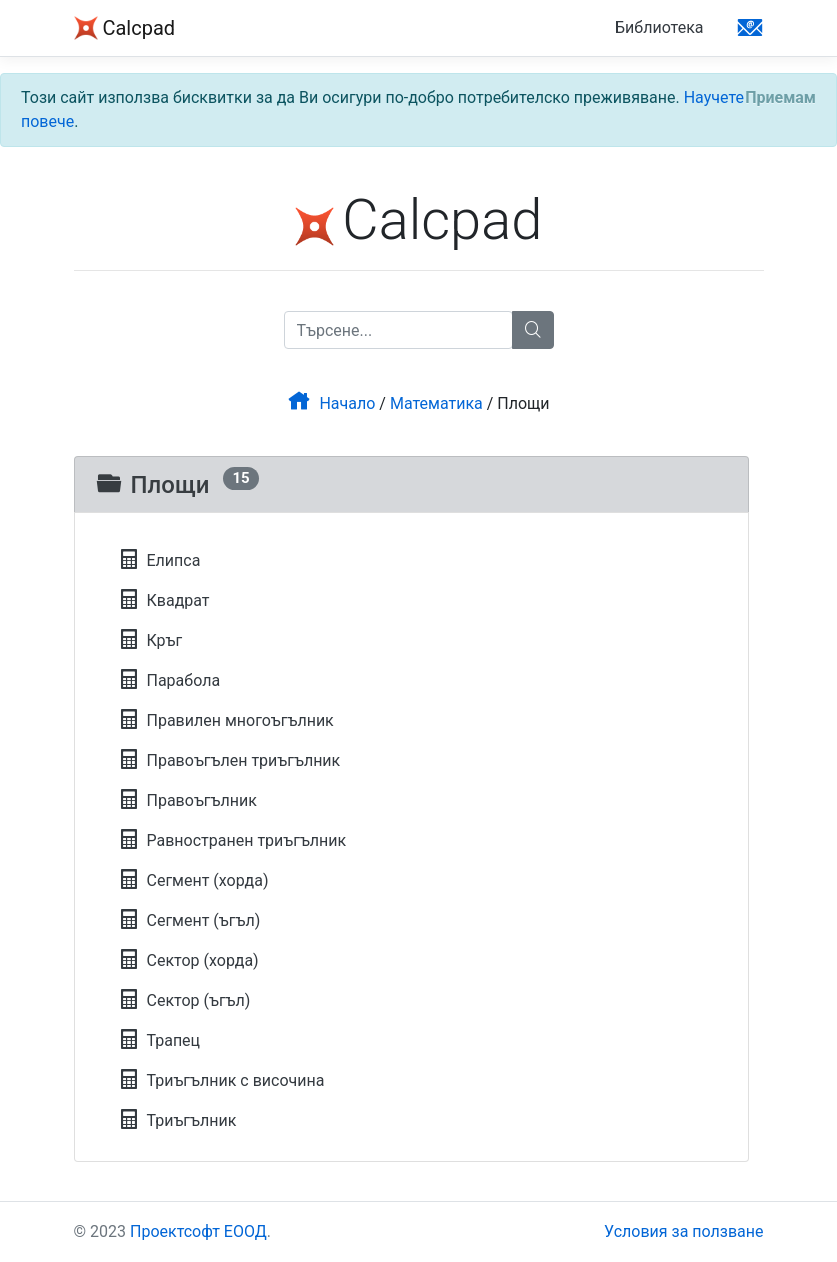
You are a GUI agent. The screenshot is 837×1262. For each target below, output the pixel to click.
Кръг (151, 640)
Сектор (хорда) (189, 960)
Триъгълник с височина (222, 1080)
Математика (436, 403)
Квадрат (164, 600)
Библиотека (659, 27)
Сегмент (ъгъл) (190, 920)
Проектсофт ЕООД (198, 1231)
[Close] (780, 98)
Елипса (160, 560)
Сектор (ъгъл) (185, 1000)
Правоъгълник (188, 800)
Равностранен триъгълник (233, 840)
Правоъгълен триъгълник (230, 760)
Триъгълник (178, 1120)
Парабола (170, 680)
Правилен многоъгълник (226, 720)
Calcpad (125, 29)
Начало (331, 403)
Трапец (160, 1040)
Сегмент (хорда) (194, 880)
